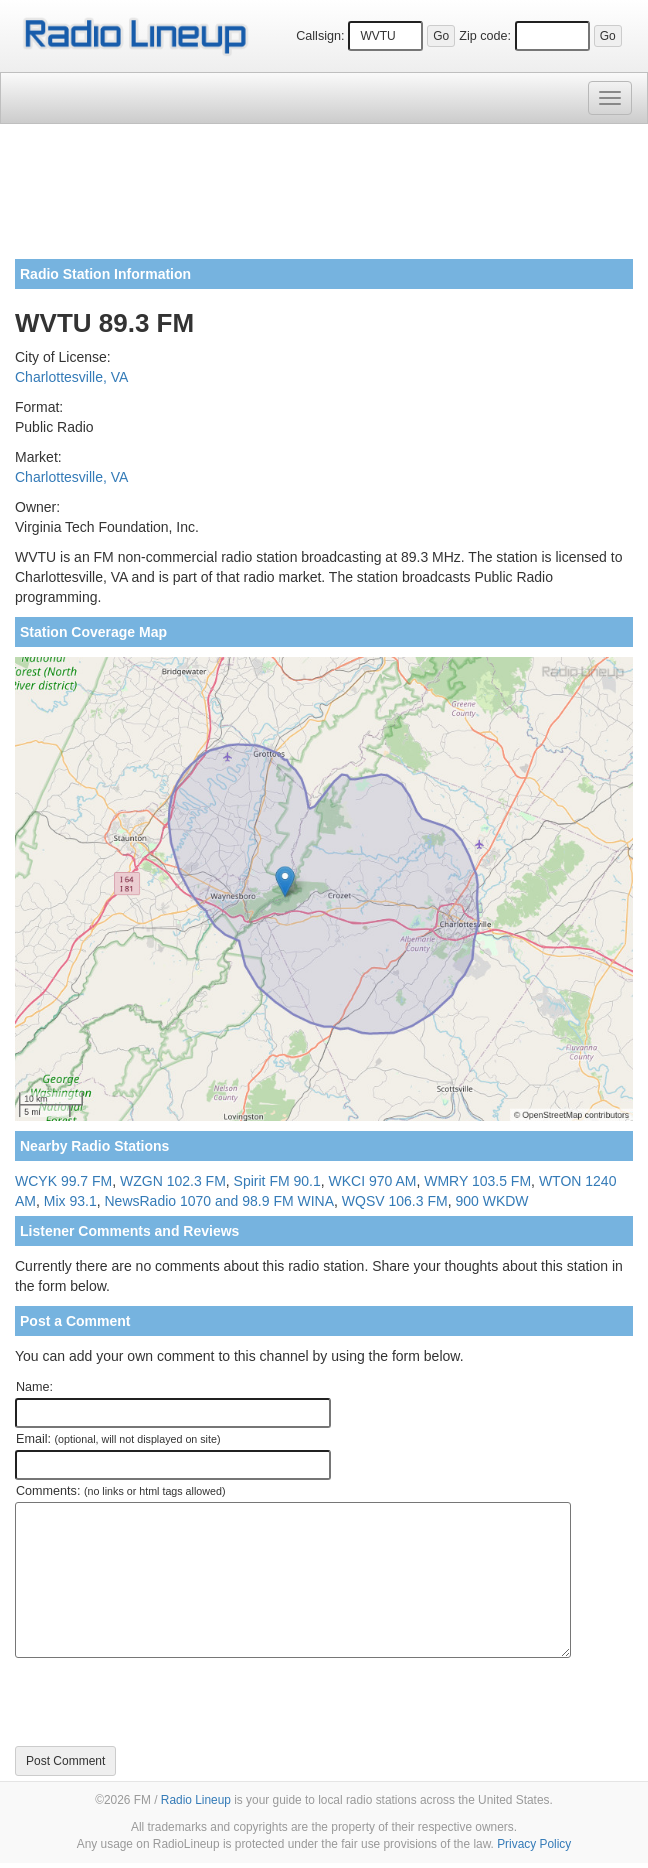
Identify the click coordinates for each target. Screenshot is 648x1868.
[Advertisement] (324, 199)
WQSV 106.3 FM (395, 1201)
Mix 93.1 (70, 1201)
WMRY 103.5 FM (477, 1181)
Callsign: (320, 36)
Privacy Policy (534, 1844)
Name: (34, 1387)
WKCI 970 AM (373, 1181)
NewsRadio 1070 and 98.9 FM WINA (219, 1201)
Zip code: (485, 36)
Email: (118, 1439)
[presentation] (167, 1702)
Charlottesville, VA (71, 377)
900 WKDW (491, 1201)
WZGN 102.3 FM (173, 1181)
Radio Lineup (196, 1800)
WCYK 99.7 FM (63, 1181)
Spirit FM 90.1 (277, 1181)
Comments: (120, 1491)
